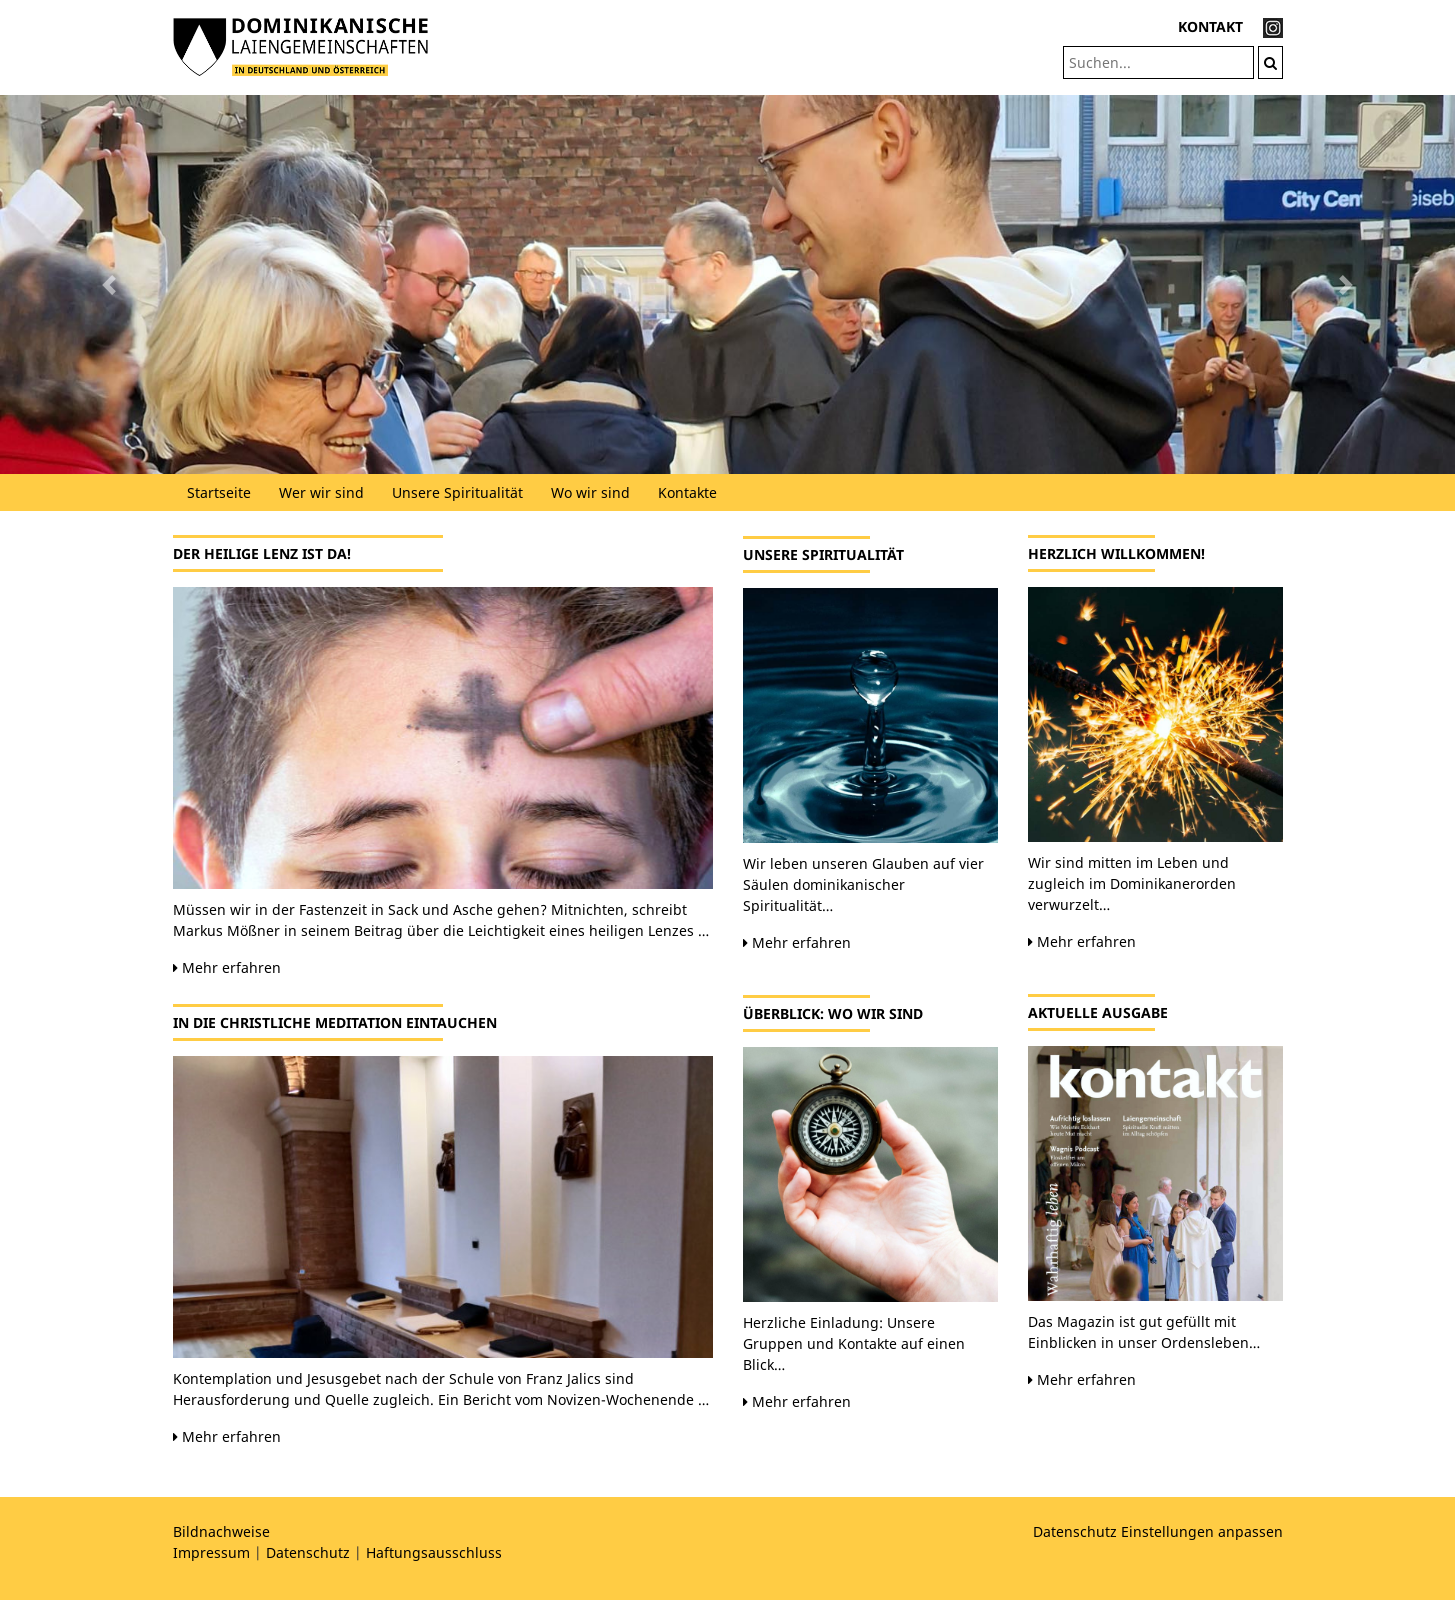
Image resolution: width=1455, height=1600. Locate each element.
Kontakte (687, 492)
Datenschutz (308, 1552)
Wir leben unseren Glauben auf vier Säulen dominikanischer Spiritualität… (863, 884)
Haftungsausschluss (434, 1552)
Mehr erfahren (227, 967)
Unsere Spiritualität (457, 492)
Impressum (211, 1552)
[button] (109, 284)
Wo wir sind (590, 492)
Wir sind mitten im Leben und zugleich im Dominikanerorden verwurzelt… (1132, 883)
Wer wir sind (321, 492)
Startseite (219, 492)
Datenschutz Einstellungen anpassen (1158, 1531)
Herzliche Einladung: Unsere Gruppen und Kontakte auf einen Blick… (854, 1343)
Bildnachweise (221, 1531)
